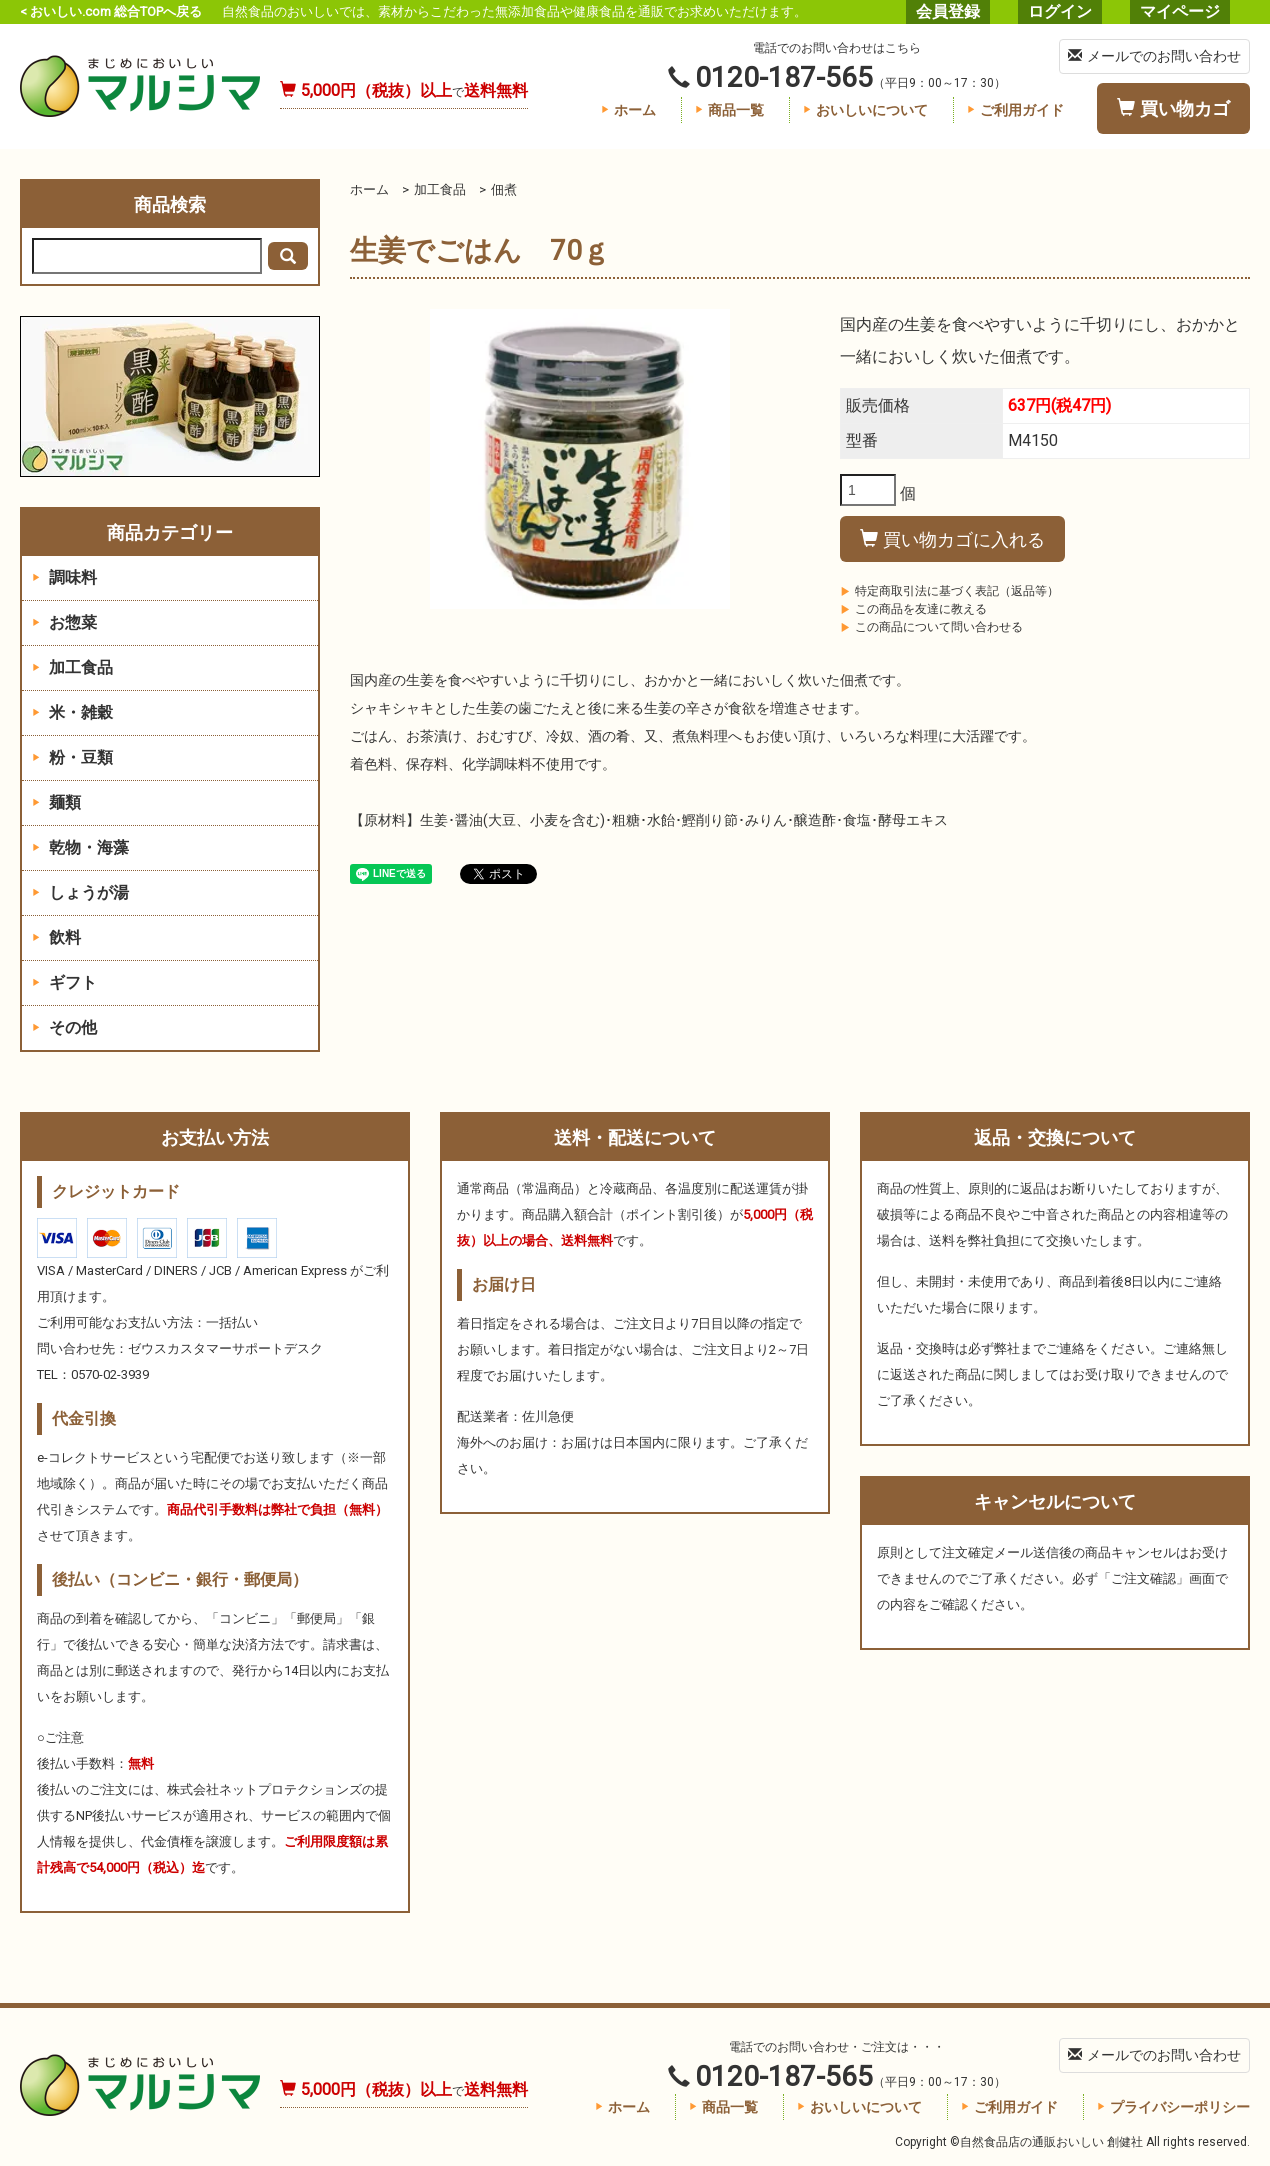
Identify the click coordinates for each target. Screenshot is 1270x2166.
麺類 (56, 802)
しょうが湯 (80, 892)
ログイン (1060, 11)
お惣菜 (64, 622)
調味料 (64, 577)
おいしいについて (865, 110)
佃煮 (504, 189)
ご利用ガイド (1015, 110)
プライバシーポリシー (1173, 2107)
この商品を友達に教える (913, 609)
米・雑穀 (72, 712)
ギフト (64, 982)
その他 (64, 1027)
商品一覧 (729, 110)
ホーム (628, 110)
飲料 (56, 937)
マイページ (1180, 11)
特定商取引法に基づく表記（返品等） (949, 591)
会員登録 (948, 11)
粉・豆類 (72, 757)
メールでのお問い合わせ (1154, 56)
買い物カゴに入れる (952, 539)
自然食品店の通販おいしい (140, 86)
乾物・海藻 (80, 847)
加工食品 (440, 189)
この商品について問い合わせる (931, 627)
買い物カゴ (1173, 108)
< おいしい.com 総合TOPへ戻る (111, 11)
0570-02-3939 (110, 1374)
